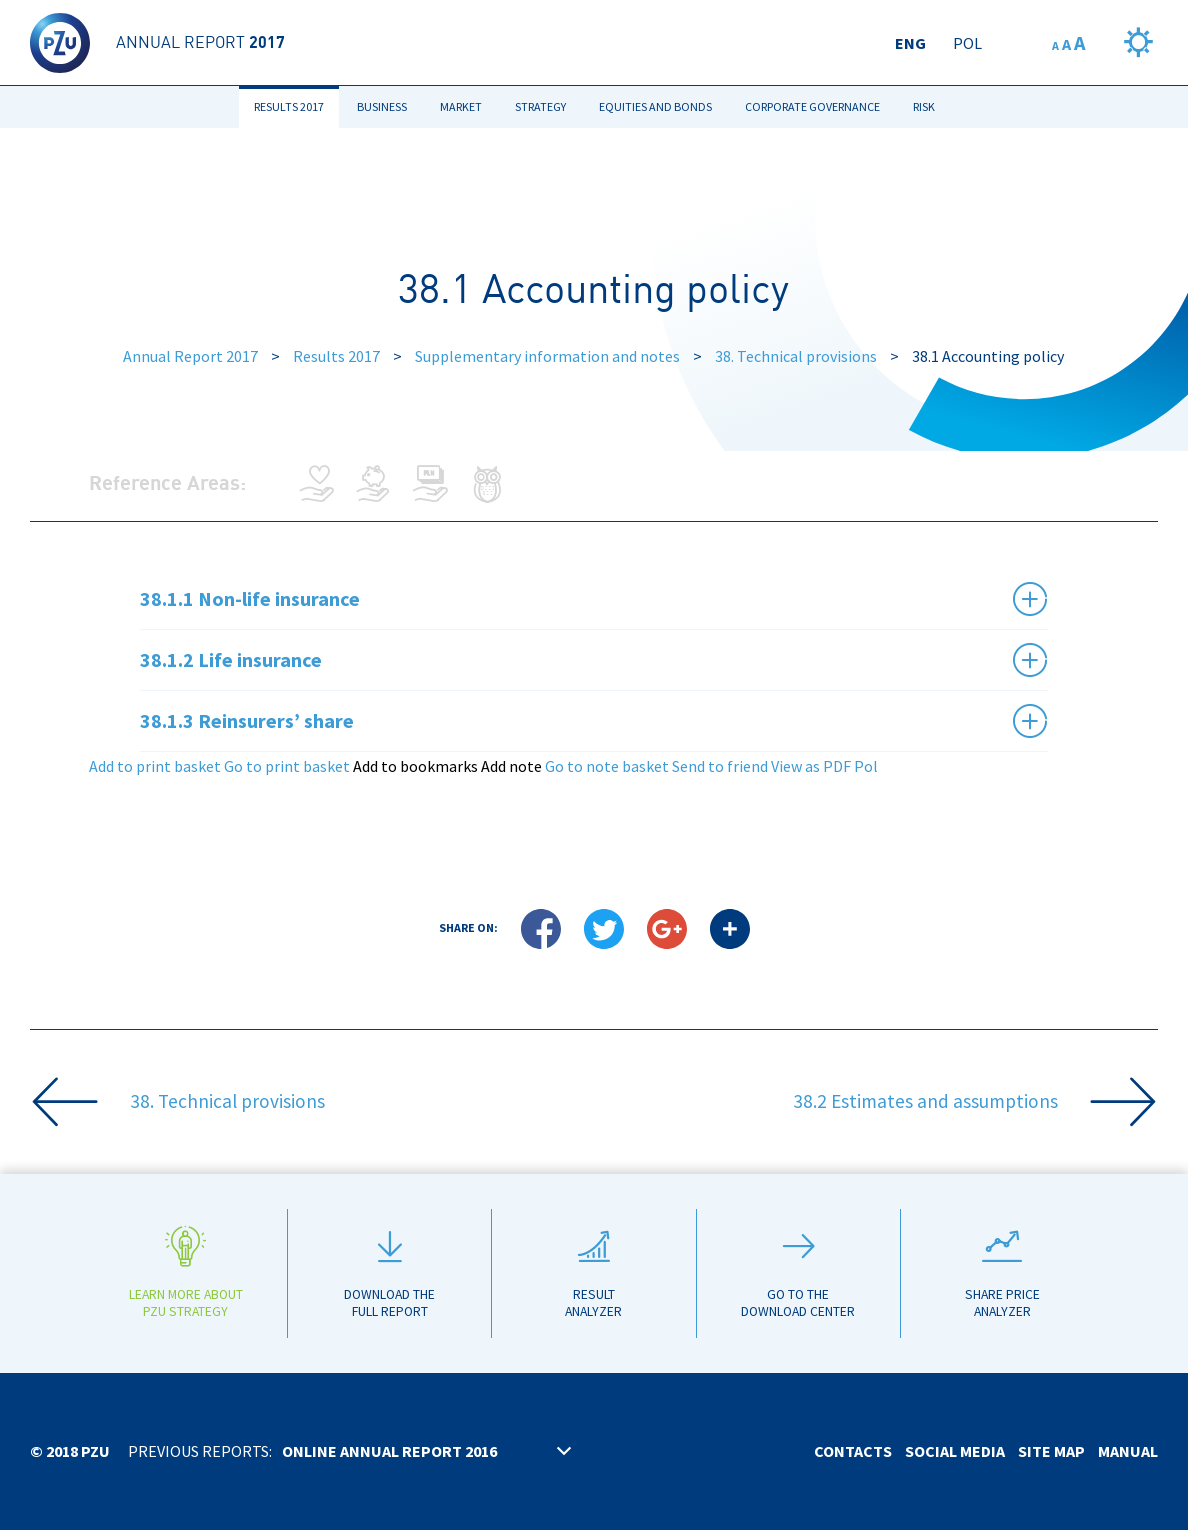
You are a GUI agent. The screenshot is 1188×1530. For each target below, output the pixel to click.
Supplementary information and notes (547, 356)
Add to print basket (155, 766)
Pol (967, 43)
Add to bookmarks (415, 766)
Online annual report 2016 (389, 1451)
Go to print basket (287, 766)
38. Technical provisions (796, 356)
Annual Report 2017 (190, 356)
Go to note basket (607, 766)
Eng (910, 43)
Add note (511, 766)
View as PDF (811, 766)
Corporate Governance (812, 106)
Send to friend (720, 766)
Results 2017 (289, 106)
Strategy (540, 106)
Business (382, 106)
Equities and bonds (655, 106)
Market (461, 106)
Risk (924, 106)
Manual (1128, 1451)
